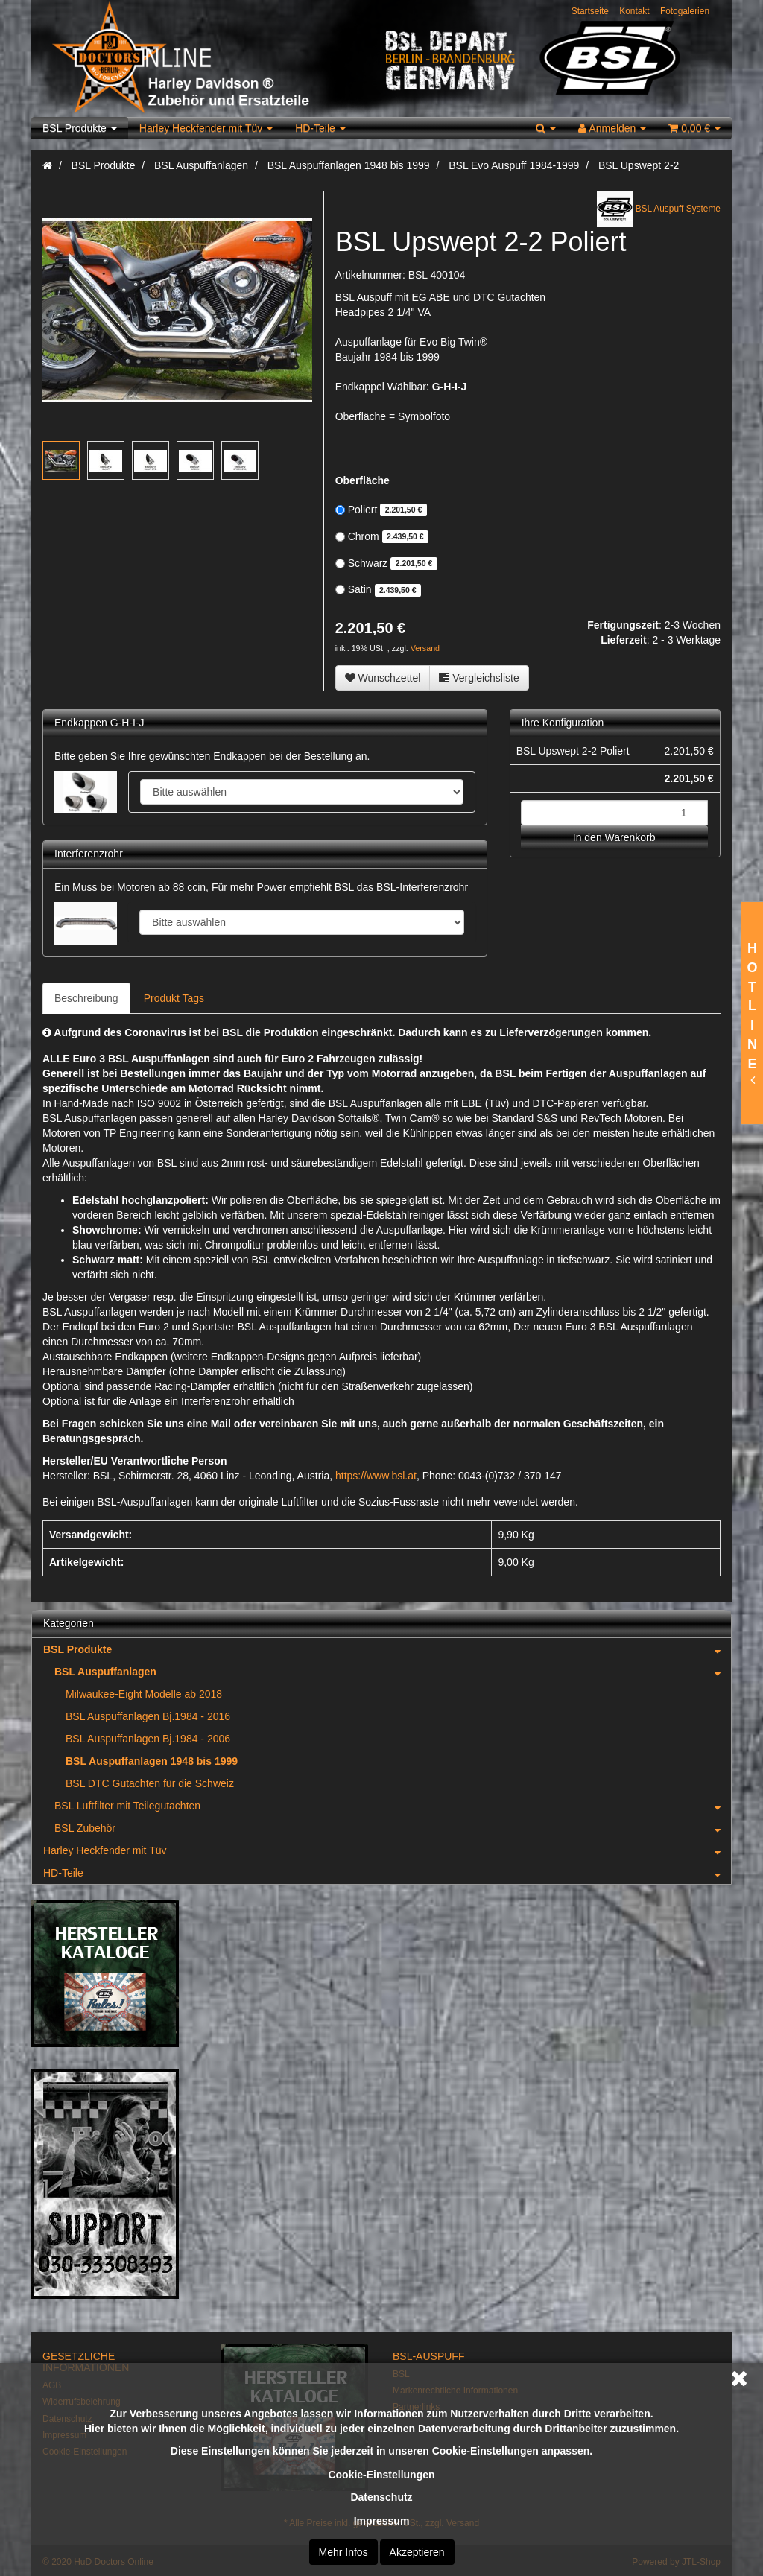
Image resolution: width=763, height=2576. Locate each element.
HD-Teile (320, 128)
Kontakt (634, 11)
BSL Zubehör (392, 1828)
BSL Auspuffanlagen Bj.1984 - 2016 (148, 1716)
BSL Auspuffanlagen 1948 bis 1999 (152, 1761)
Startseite (590, 11)
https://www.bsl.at (376, 1476)
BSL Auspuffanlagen (392, 1671)
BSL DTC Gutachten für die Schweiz (150, 1783)
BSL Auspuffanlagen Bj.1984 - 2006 (148, 1739)
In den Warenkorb (614, 837)
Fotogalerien (684, 11)
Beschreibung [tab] (86, 998)
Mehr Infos (343, 2552)
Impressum (382, 2521)
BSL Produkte (79, 128)
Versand (425, 648)
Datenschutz (381, 2497)
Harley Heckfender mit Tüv (206, 128)
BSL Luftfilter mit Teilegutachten (392, 1806)
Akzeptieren (417, 2552)
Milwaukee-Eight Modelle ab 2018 (144, 1694)
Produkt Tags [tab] (174, 998)
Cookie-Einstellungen (381, 2475)
